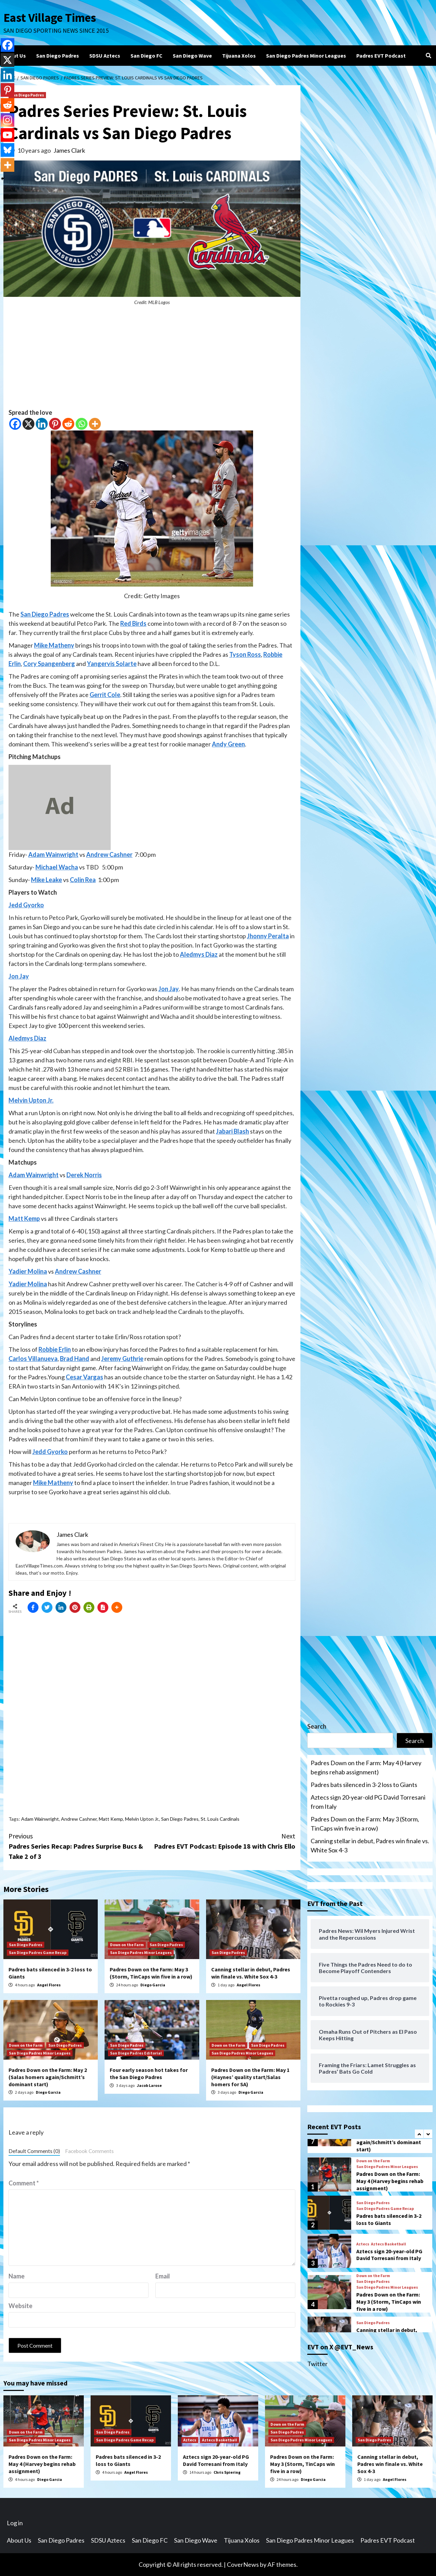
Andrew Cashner (109, 854)
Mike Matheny (54, 645)
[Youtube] (7, 135)
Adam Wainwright (53, 854)
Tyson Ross (245, 654)
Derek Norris (84, 1175)
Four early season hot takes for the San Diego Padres (149, 2073)
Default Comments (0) (34, 2151)
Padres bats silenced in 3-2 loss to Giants (364, 1784)
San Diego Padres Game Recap (37, 1952)
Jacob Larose (149, 2085)
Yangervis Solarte (112, 663)
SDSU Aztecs (104, 55)
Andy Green (228, 744)
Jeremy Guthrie (122, 1358)
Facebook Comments (89, 2151)
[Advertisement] (152, 360)
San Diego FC (146, 55)
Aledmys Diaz (199, 954)
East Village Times (49, 17)
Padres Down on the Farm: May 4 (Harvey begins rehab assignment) (366, 1767)
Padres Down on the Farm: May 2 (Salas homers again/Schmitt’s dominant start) (48, 2077)
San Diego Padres (57, 55)
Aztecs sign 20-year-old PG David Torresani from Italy (368, 1801)
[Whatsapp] (82, 424)
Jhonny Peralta (268, 936)
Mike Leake (46, 879)
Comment (24, 2183)
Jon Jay (19, 976)
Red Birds (133, 623)
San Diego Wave (192, 55)
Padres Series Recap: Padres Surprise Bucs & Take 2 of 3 (80, 1846)
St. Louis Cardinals (220, 1819)
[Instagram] (7, 120)
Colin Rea (83, 879)
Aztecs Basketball (388, 2244)
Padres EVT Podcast (381, 55)
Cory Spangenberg (49, 663)
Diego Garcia (152, 1984)
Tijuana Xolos (239, 55)
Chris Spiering (227, 2472)
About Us (14, 55)
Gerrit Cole (105, 694)
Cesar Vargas (84, 1377)
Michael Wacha (56, 867)
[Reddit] (68, 424)
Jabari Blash (232, 1131)
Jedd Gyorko (26, 905)
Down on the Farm (127, 1944)
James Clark (69, 150)
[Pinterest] (55, 424)
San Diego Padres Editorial (136, 2053)
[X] (28, 424)
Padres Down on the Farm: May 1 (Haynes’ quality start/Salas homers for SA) (250, 2077)
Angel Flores (49, 1984)
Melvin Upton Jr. (31, 1100)
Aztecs (362, 2244)
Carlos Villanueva (33, 1358)
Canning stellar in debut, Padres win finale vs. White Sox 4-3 (250, 1973)
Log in (15, 2523)
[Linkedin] (42, 424)
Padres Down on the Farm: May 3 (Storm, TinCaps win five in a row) (151, 1973)
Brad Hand (74, 1358)
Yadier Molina (28, 1271)
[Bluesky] (7, 150)
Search (316, 1726)
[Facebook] (15, 424)
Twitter (317, 2363)
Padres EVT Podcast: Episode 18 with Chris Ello (223, 1840)
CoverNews (243, 2564)
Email (162, 2276)
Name (17, 2276)
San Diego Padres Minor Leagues (306, 55)
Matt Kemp (24, 1218)
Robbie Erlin (54, 1349)
